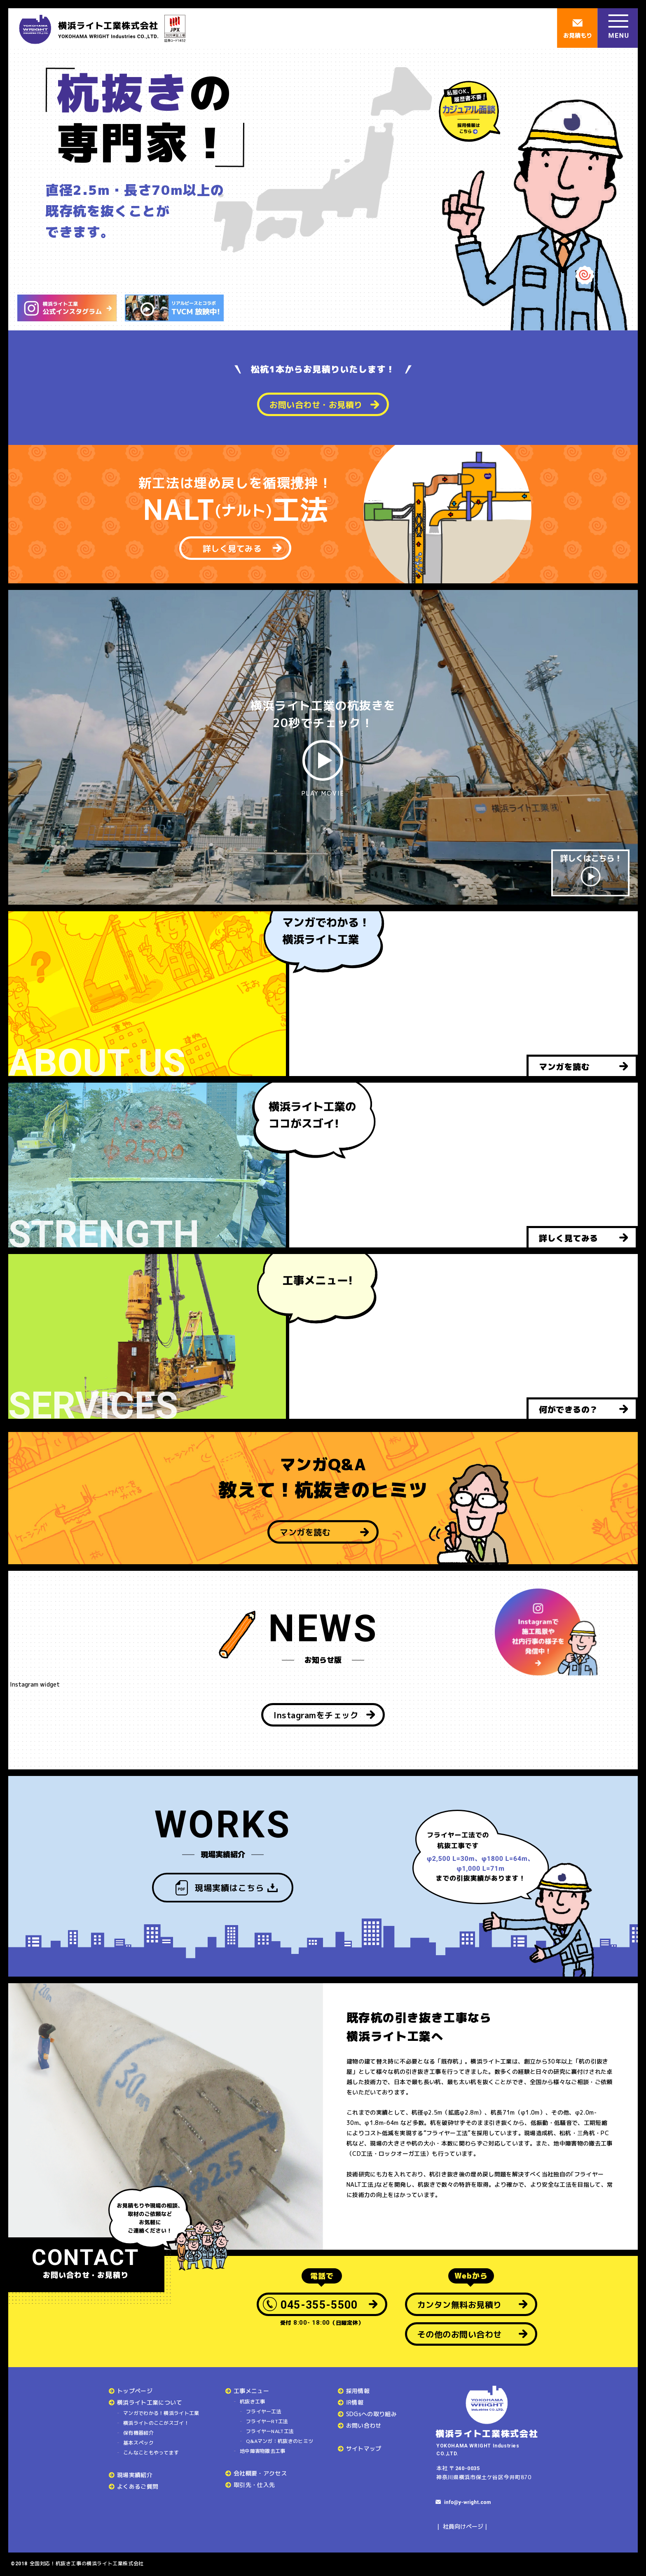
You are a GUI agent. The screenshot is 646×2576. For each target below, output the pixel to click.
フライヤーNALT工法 (270, 2431)
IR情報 (354, 2402)
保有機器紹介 (138, 2432)
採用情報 (358, 2391)
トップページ (134, 2391)
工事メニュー (251, 2391)
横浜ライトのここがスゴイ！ (156, 2422)
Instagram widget (34, 1684)
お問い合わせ (364, 2425)
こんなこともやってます (151, 2452)
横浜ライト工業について (149, 2402)
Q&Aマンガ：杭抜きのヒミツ (279, 2441)
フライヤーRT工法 (267, 2421)
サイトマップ (364, 2448)
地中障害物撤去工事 (263, 2450)
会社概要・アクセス (260, 2473)
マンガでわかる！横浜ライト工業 (161, 2413)
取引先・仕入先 (254, 2485)
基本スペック (138, 2442)
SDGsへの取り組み (371, 2414)
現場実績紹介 (134, 2475)
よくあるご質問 (137, 2486)
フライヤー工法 (263, 2411)
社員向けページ (463, 2526)
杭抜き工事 (252, 2401)
